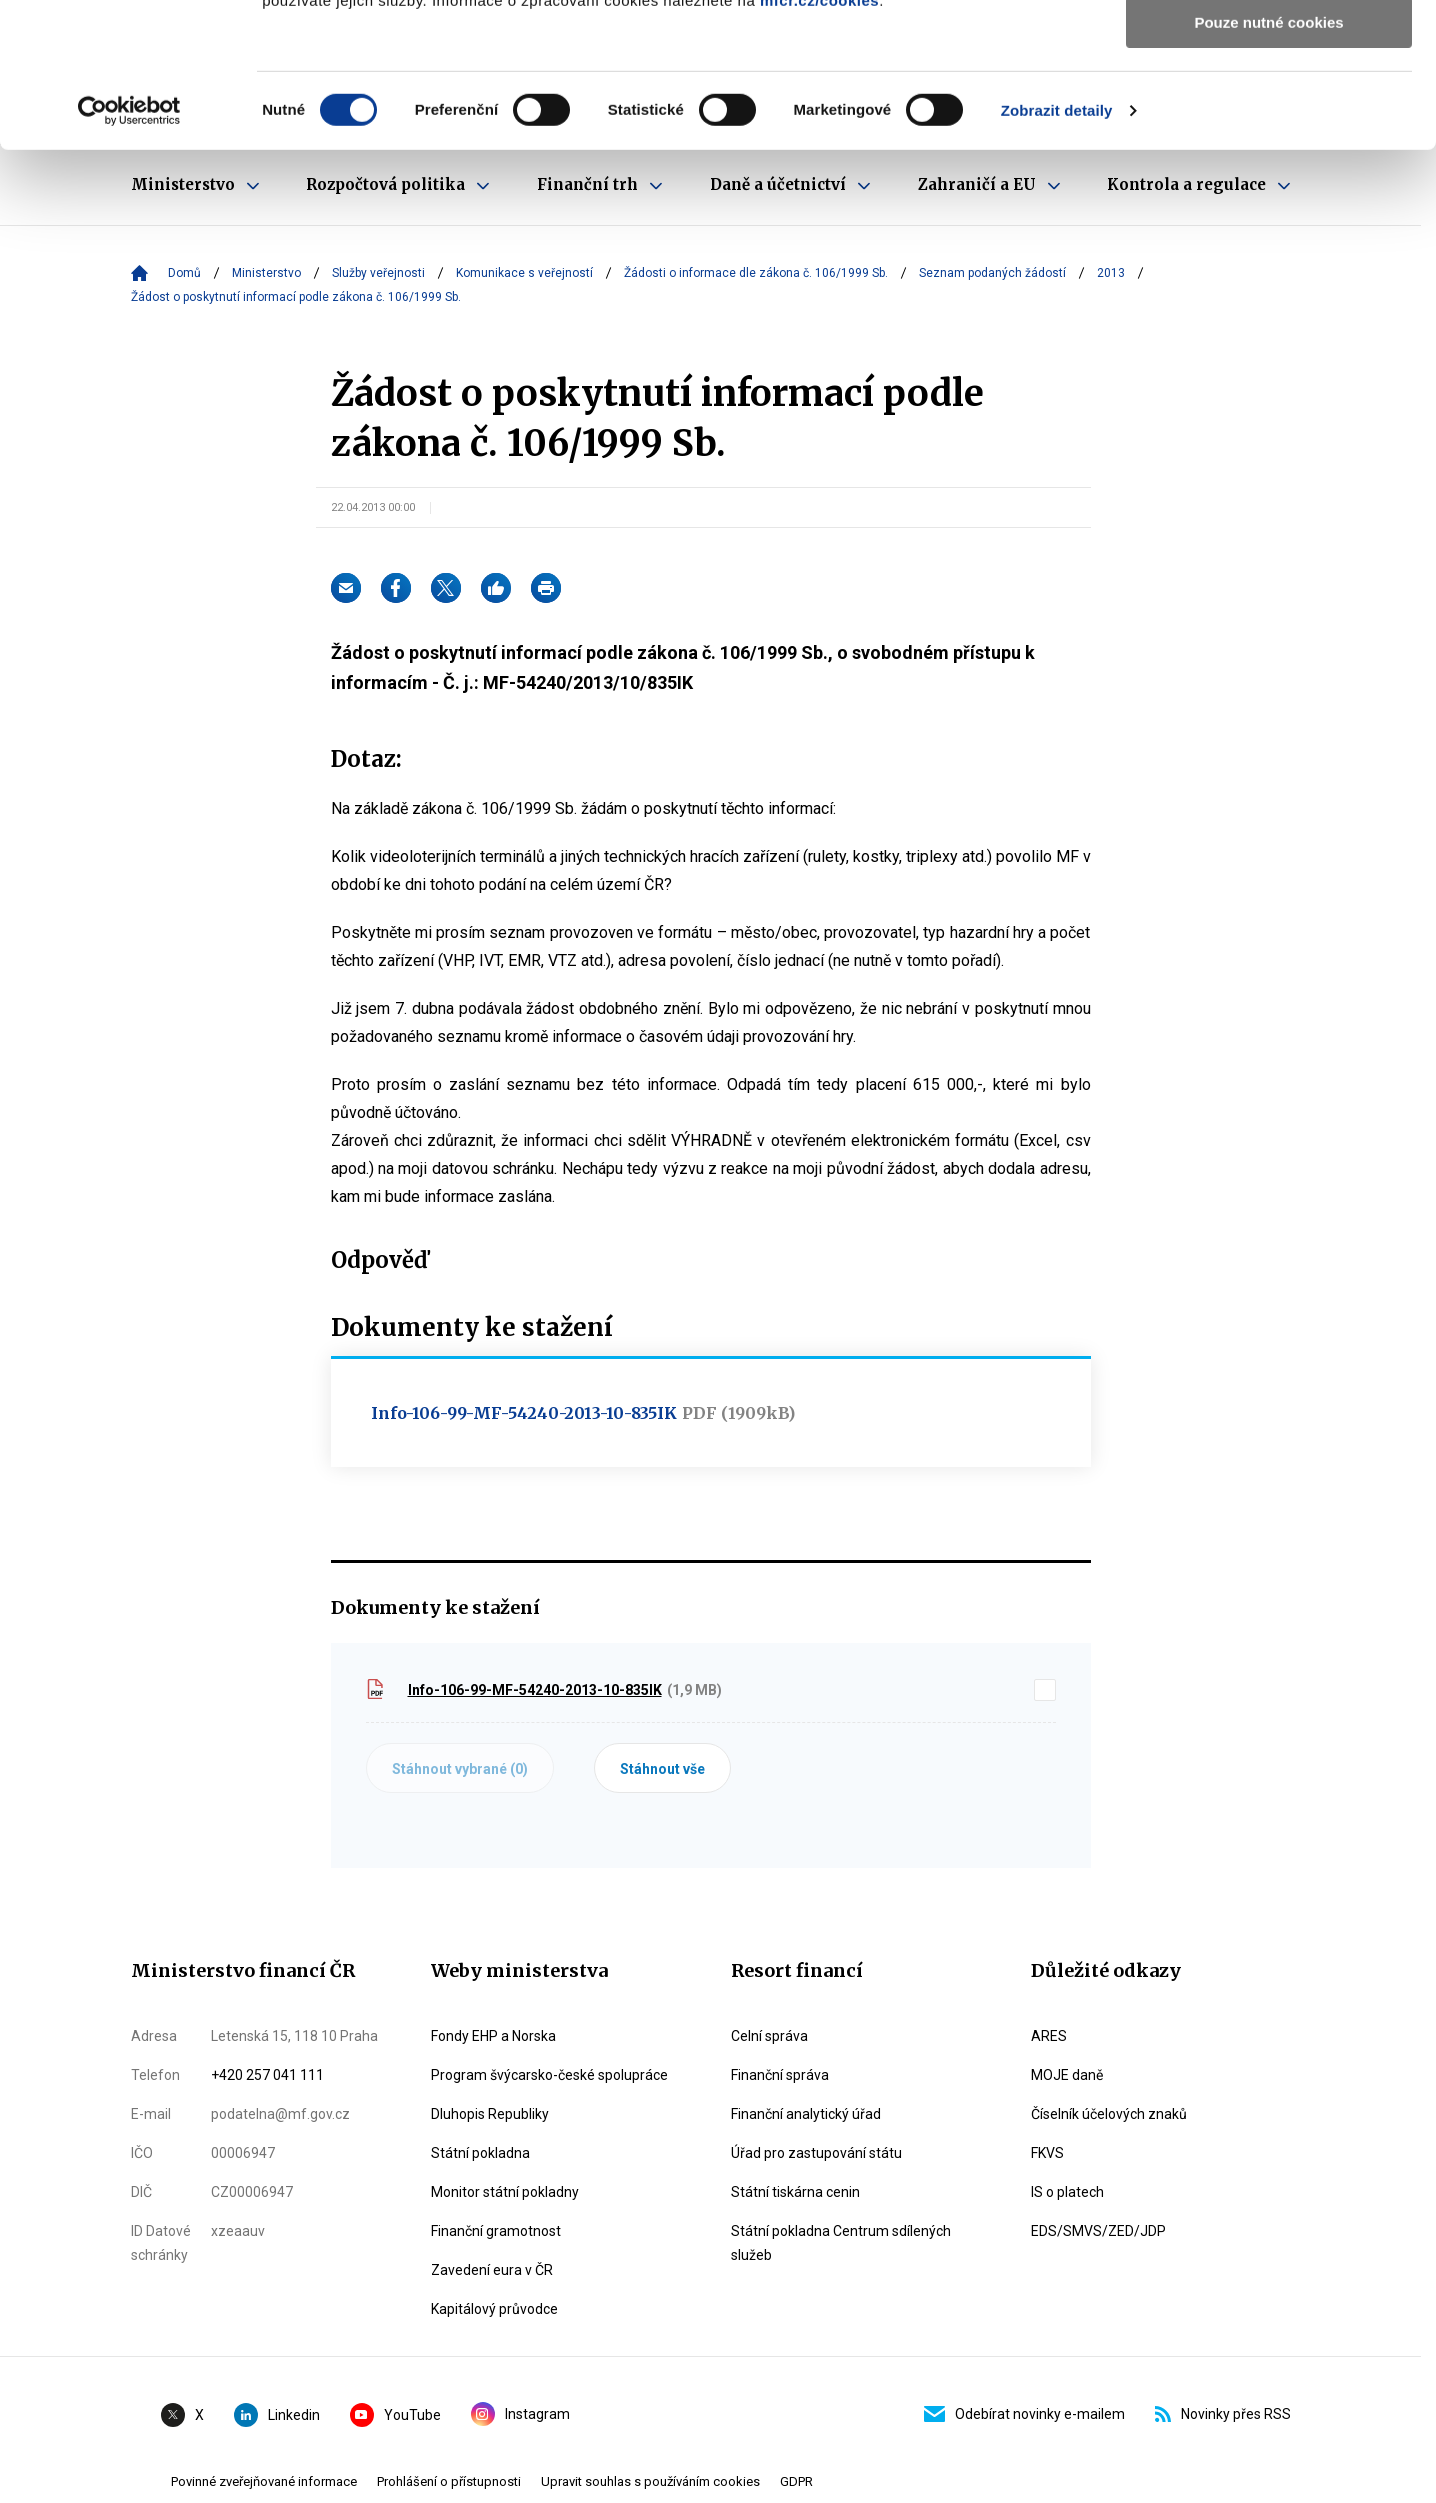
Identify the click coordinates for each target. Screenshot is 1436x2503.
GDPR (796, 2481)
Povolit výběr (1269, 108)
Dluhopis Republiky (490, 2114)
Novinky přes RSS (1223, 2414)
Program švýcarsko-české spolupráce (549, 2075)
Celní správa (769, 2036)
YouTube (395, 2415)
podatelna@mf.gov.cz (280, 2114)
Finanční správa (780, 2075)
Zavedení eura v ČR (492, 2270)
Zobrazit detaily (1057, 254)
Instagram (520, 2414)
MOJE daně (1067, 2075)
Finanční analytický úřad (806, 2114)
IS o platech (1067, 2192)
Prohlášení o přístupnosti (449, 2481)
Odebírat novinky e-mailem (1024, 2414)
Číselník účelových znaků (1109, 2114)
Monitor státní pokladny (505, 2192)
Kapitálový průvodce (494, 2309)
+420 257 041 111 (267, 2075)
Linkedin (277, 2415)
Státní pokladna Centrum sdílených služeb (841, 2243)
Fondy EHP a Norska (493, 2036)
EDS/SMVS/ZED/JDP (1098, 2231)
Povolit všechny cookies (1269, 49)
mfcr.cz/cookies (819, 144)
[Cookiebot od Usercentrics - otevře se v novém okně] (129, 255)
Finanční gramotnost (496, 2231)
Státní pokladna (480, 2153)
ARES (1049, 2036)
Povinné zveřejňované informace (264, 2481)
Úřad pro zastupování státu (816, 2153)
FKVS (1047, 2153)
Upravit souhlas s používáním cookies (650, 2481)
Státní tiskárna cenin (795, 2192)
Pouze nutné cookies (1268, 166)
